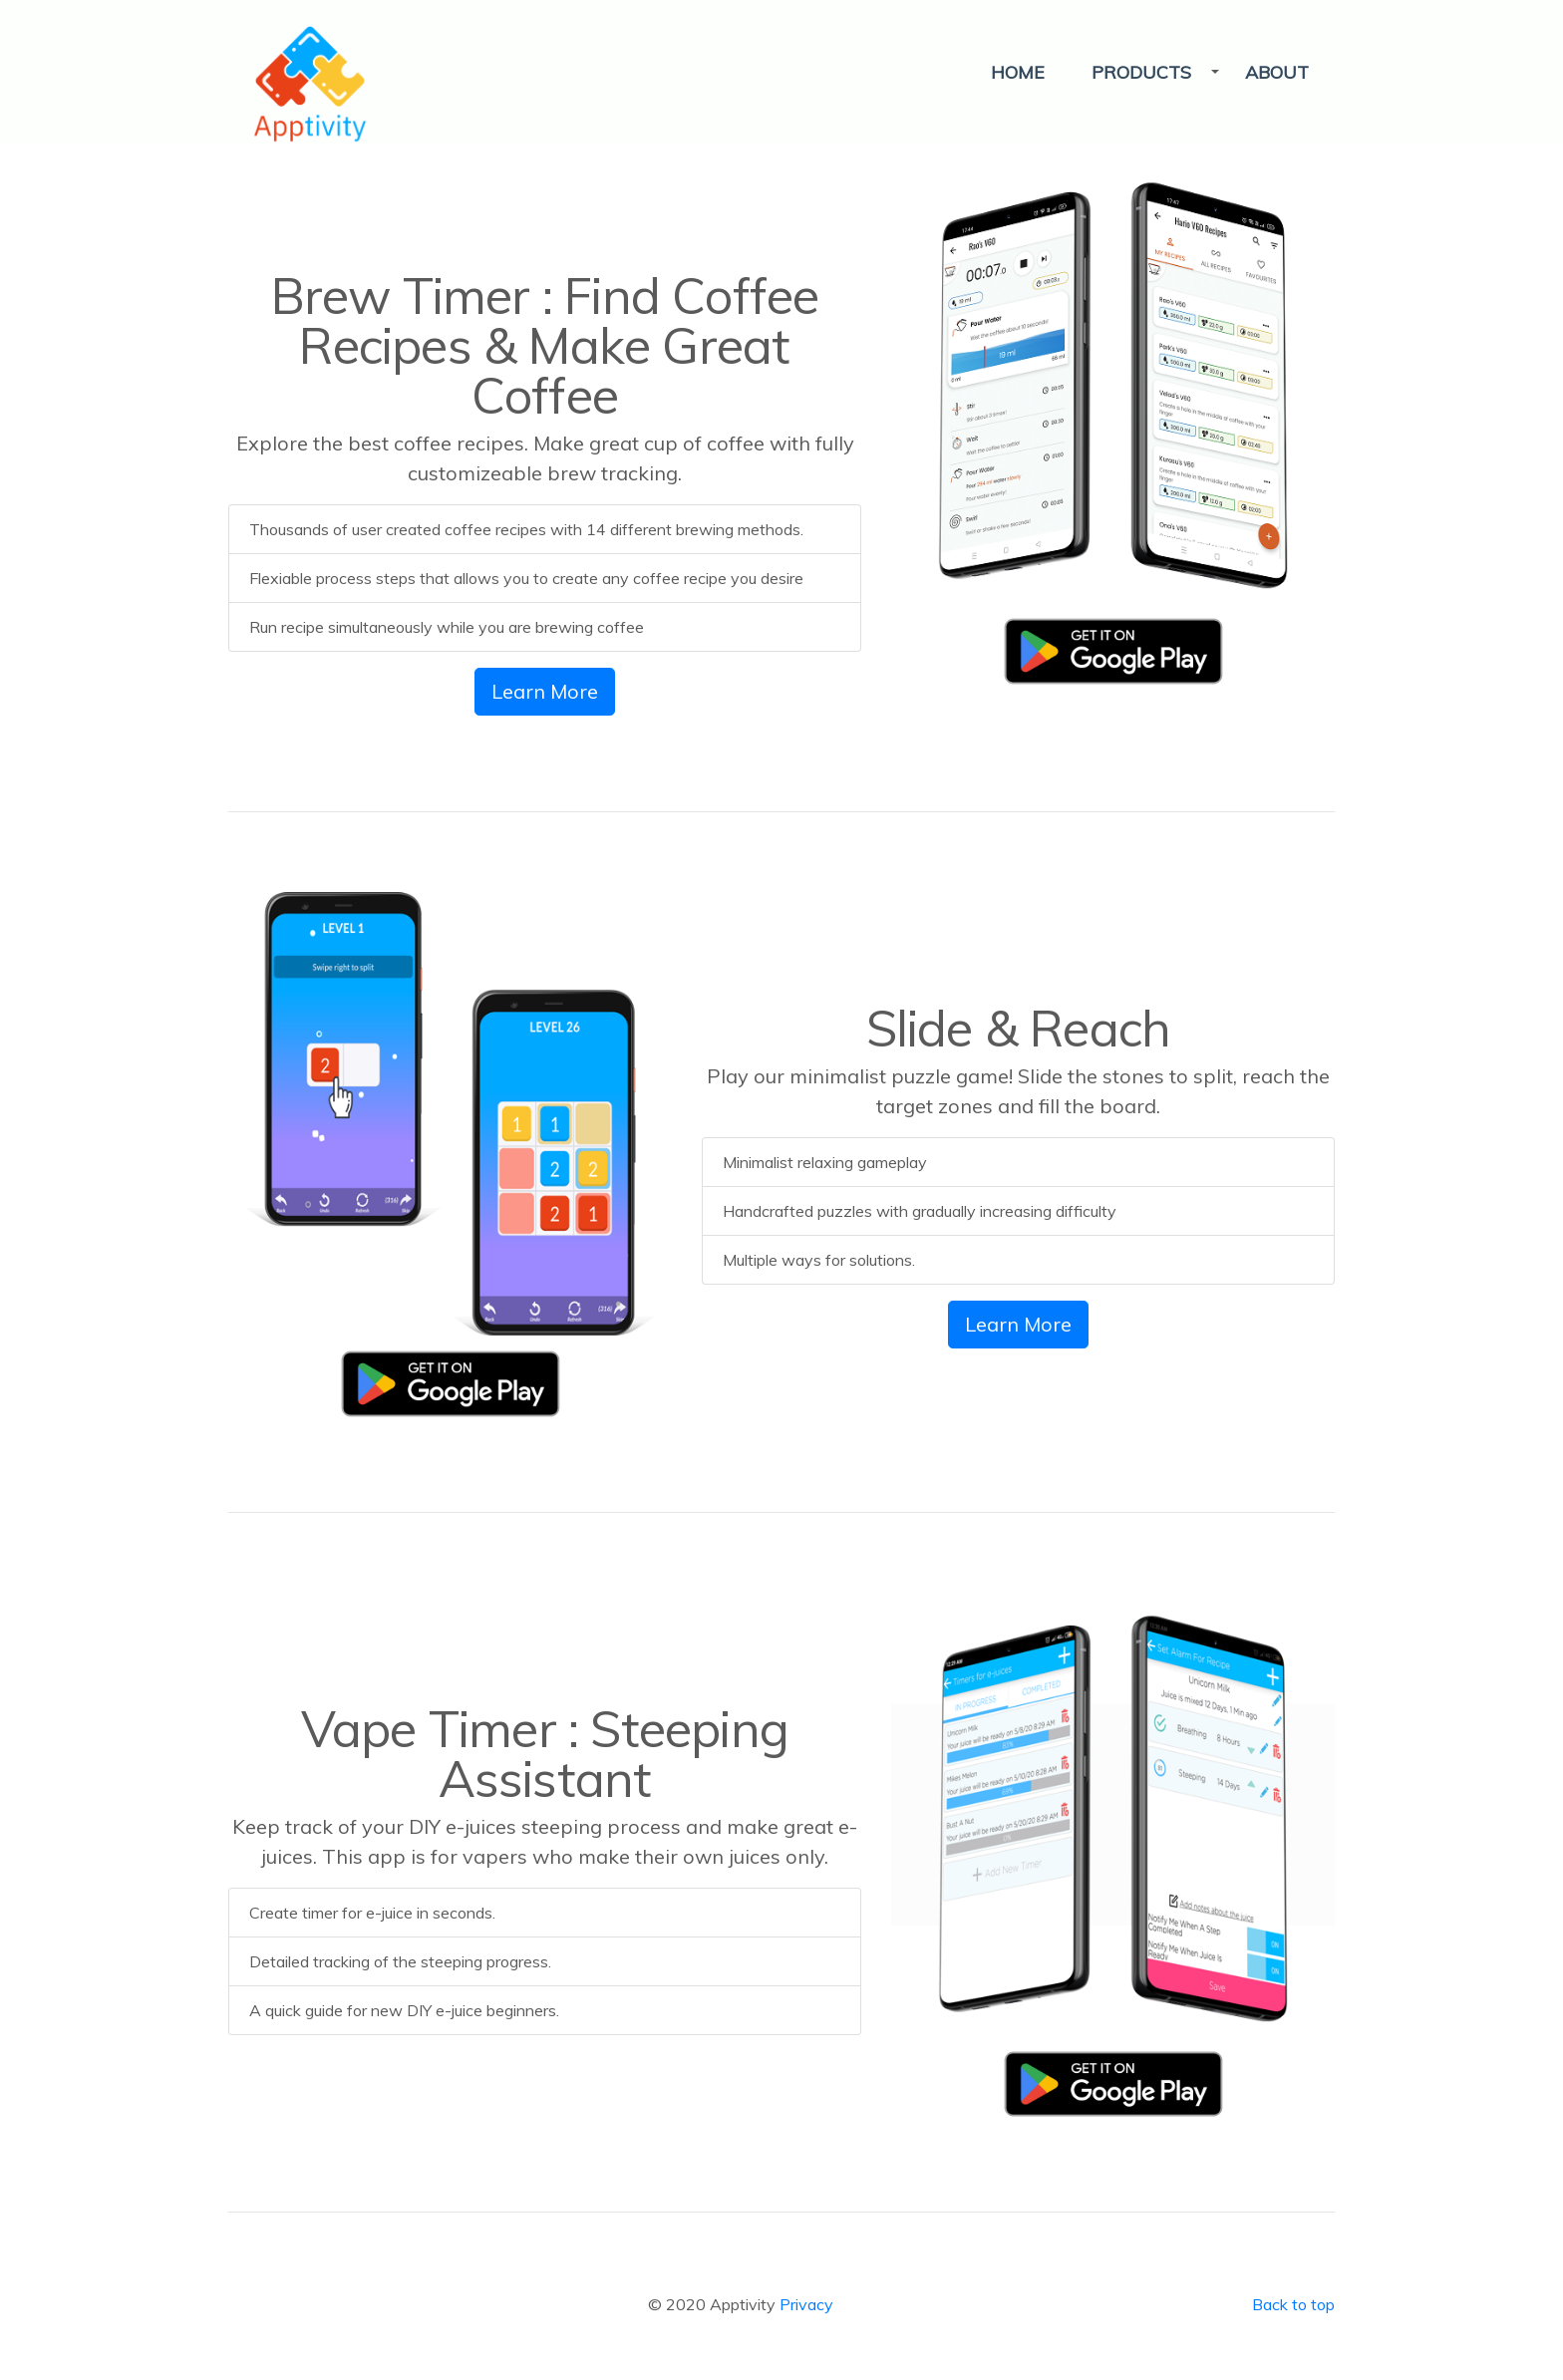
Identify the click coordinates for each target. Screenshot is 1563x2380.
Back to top (1293, 2304)
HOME (1018, 72)
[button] (1147, 72)
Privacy (806, 2304)
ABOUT (1277, 72)
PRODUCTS (1141, 72)
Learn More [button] (544, 691)
